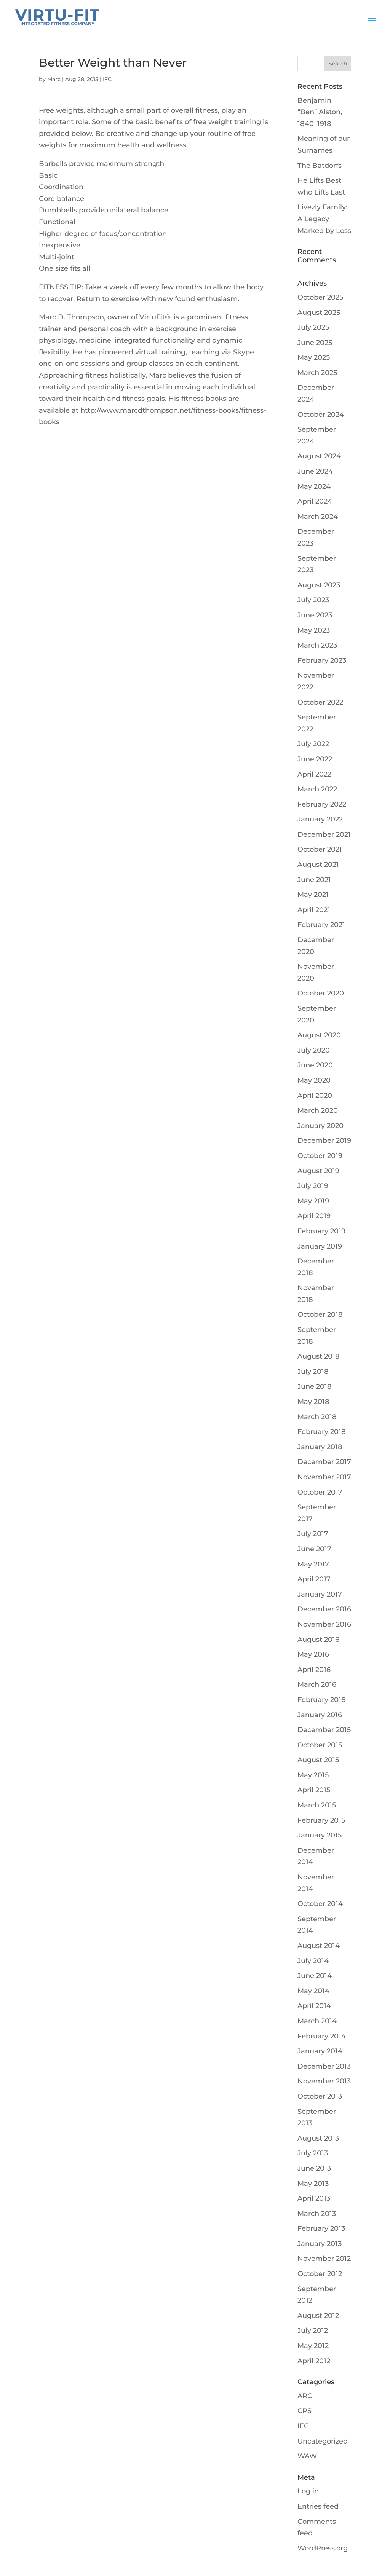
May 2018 (313, 1401)
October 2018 (320, 1314)
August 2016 (318, 1639)
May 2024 (314, 486)
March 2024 (317, 516)
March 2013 (316, 2213)
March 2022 (317, 789)
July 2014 (313, 1961)
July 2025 (313, 327)
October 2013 (319, 2096)
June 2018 (314, 1386)
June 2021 (314, 880)
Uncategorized (322, 2441)
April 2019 (314, 1216)
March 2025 (317, 372)
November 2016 (324, 1624)
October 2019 (319, 1156)
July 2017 (312, 1534)
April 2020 (314, 1095)
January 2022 (320, 819)
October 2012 (319, 2274)
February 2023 (321, 660)
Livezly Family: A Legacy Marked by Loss (324, 218)
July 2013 (312, 2153)
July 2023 (313, 600)
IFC (107, 79)
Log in (308, 2491)
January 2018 (319, 1447)
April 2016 (314, 1669)
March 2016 (316, 1684)
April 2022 (314, 774)
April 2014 (314, 2006)
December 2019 (324, 1140)
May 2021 (313, 894)
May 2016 (313, 1654)
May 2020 (314, 1080)
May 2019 (313, 1201)
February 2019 (321, 1231)
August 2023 (318, 585)
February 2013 (321, 2228)
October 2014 (320, 1904)
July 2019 (312, 1186)
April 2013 (313, 2198)
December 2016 (324, 1609)
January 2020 (320, 1125)
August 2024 (319, 456)
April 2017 (314, 1579)
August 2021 (318, 864)
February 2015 (321, 1820)
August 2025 (318, 312)
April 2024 (314, 501)
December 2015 (324, 1730)
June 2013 (314, 2168)
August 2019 (318, 1171)
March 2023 (317, 645)
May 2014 (313, 1991)
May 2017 (313, 1564)
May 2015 (313, 1775)
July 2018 (313, 1371)
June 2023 (314, 615)
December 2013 (324, 2066)
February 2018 (321, 1432)
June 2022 (314, 759)
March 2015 (316, 1805)
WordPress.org (322, 2548)
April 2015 (313, 1790)
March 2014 (317, 2021)
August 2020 (319, 1035)
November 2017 (324, 1477)
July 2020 (313, 1050)
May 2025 (313, 357)
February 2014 (321, 2036)
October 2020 (320, 993)
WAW (307, 2456)
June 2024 (315, 471)
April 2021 (313, 910)
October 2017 (319, 1492)
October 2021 (319, 849)
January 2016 (319, 1715)
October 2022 (320, 702)
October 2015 (319, 1745)
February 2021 (321, 924)
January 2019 (319, 1246)
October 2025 (320, 297)
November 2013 (324, 2081)
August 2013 (318, 2138)
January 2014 (319, 2051)
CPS (304, 2411)
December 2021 (324, 834)
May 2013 (313, 2183)
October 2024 (320, 414)
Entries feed (318, 2506)
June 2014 (314, 1975)
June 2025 (314, 342)
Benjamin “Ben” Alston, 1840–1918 (319, 112)
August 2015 (318, 1760)
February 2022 (321, 804)
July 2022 (313, 744)
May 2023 (313, 630)
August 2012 (318, 2315)
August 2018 (318, 1356)
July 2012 (312, 2330)
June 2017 (314, 1549)
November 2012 (324, 2258)
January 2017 (319, 1594)
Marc (54, 79)
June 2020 (315, 1065)
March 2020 (317, 1110)
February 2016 (321, 1700)
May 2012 (313, 2346)
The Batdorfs (319, 165)
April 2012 (313, 2361)
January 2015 (319, 1835)
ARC (304, 2396)
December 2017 (324, 1462)
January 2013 (319, 2243)
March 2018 (317, 1417)
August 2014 (318, 1945)
